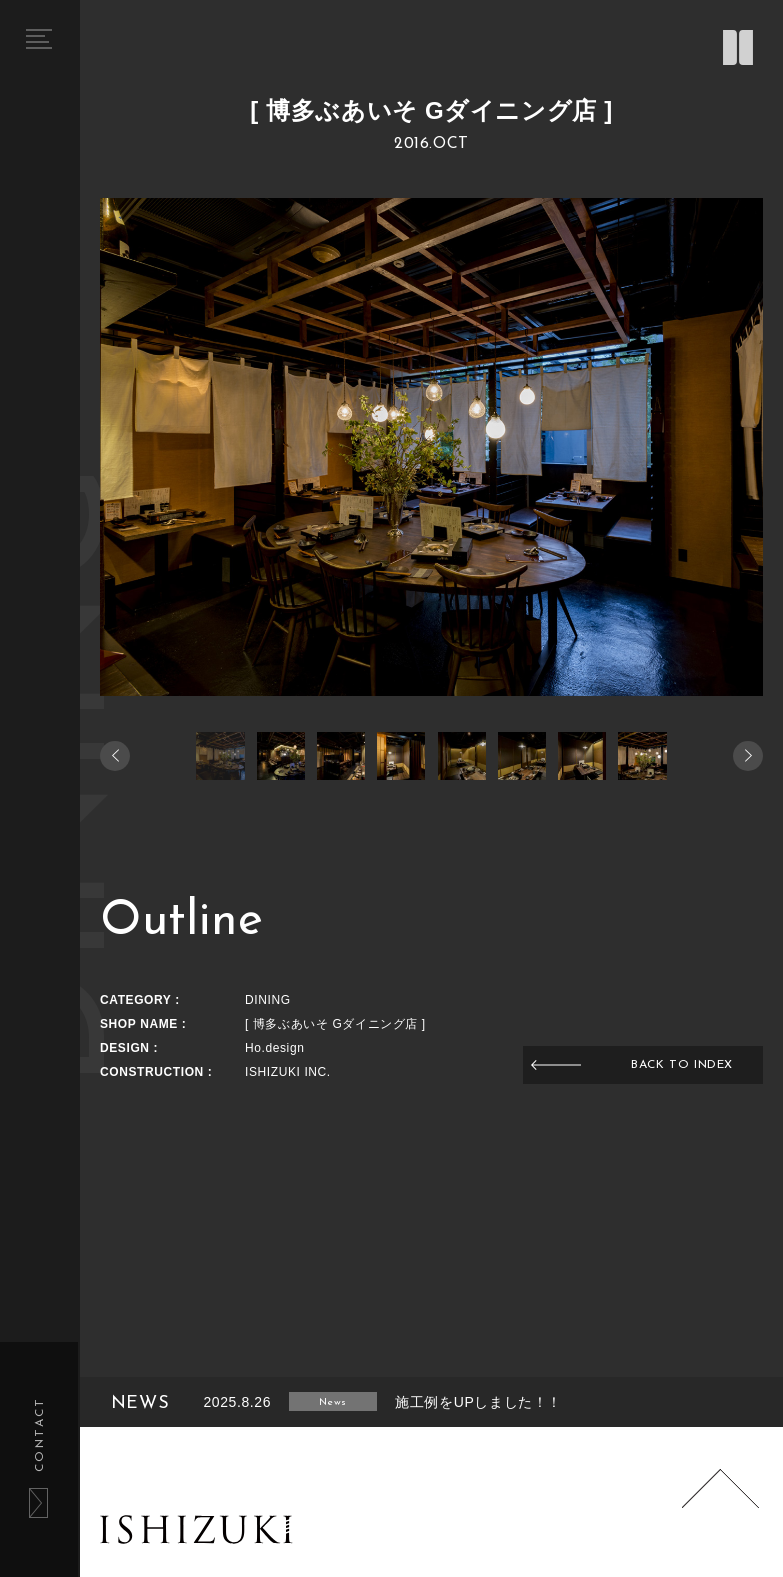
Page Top (721, 1508)
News (332, 1402)
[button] (748, 756)
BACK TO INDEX (682, 1065)
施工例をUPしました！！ (478, 1402)
